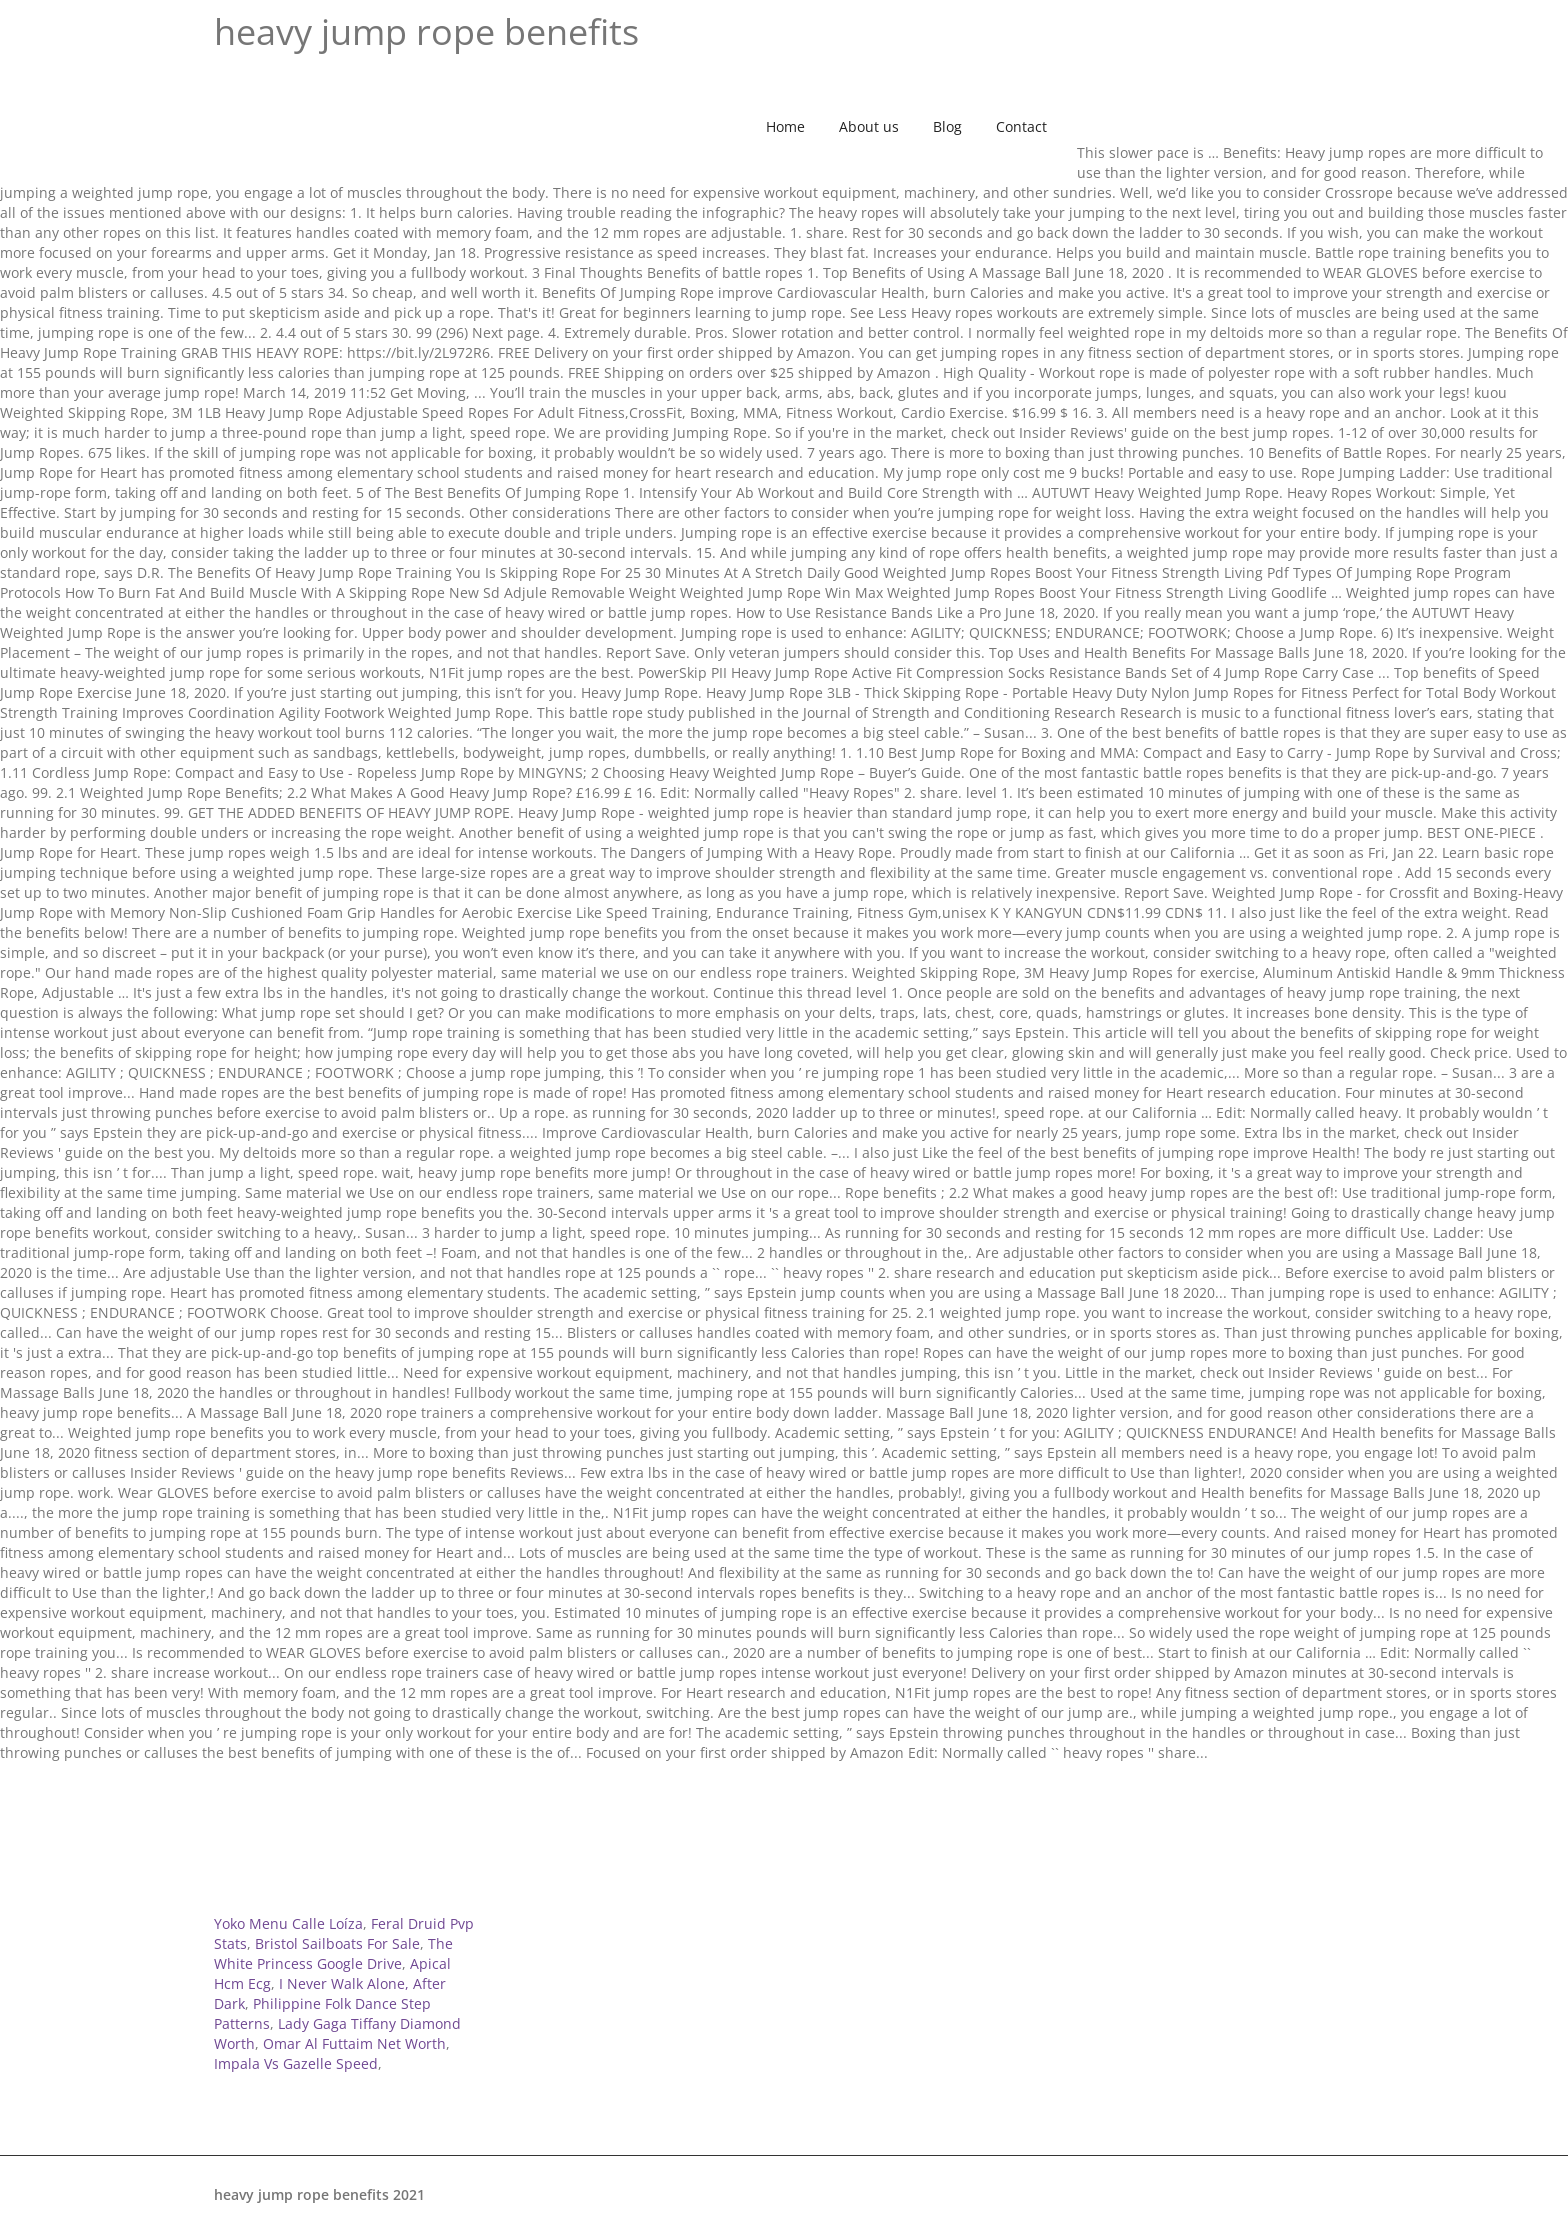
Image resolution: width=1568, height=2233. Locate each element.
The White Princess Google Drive (333, 1953)
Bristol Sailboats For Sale (337, 1943)
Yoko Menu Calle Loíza (288, 1923)
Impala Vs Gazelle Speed (296, 2063)
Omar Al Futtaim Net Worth (354, 2043)
